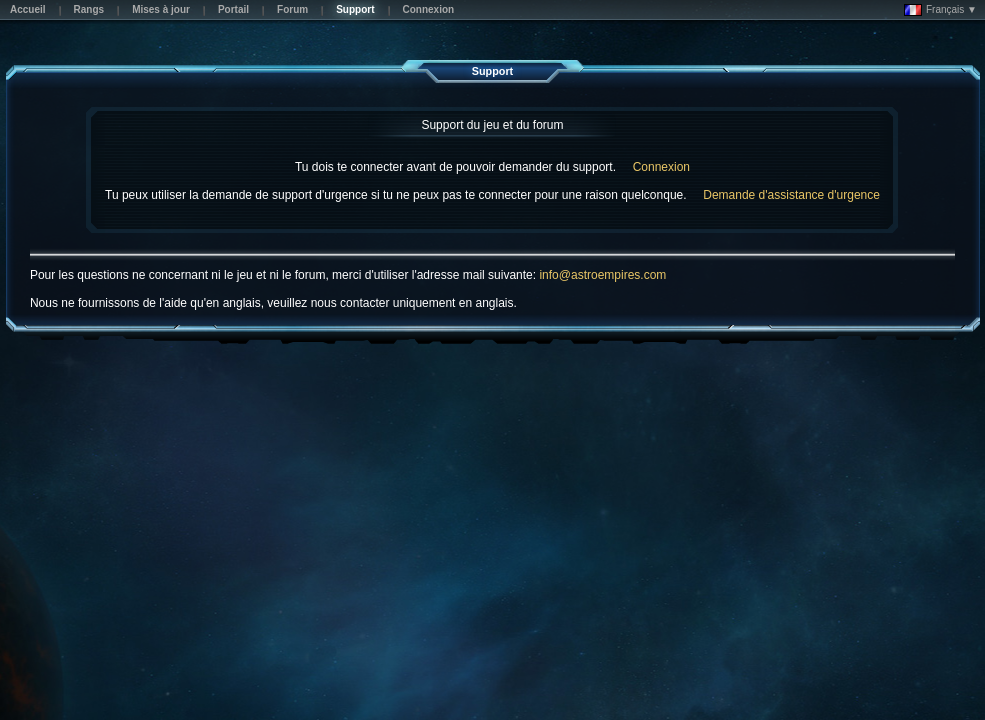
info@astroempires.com (602, 275)
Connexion (661, 167)
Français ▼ (940, 10)
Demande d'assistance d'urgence (791, 195)
